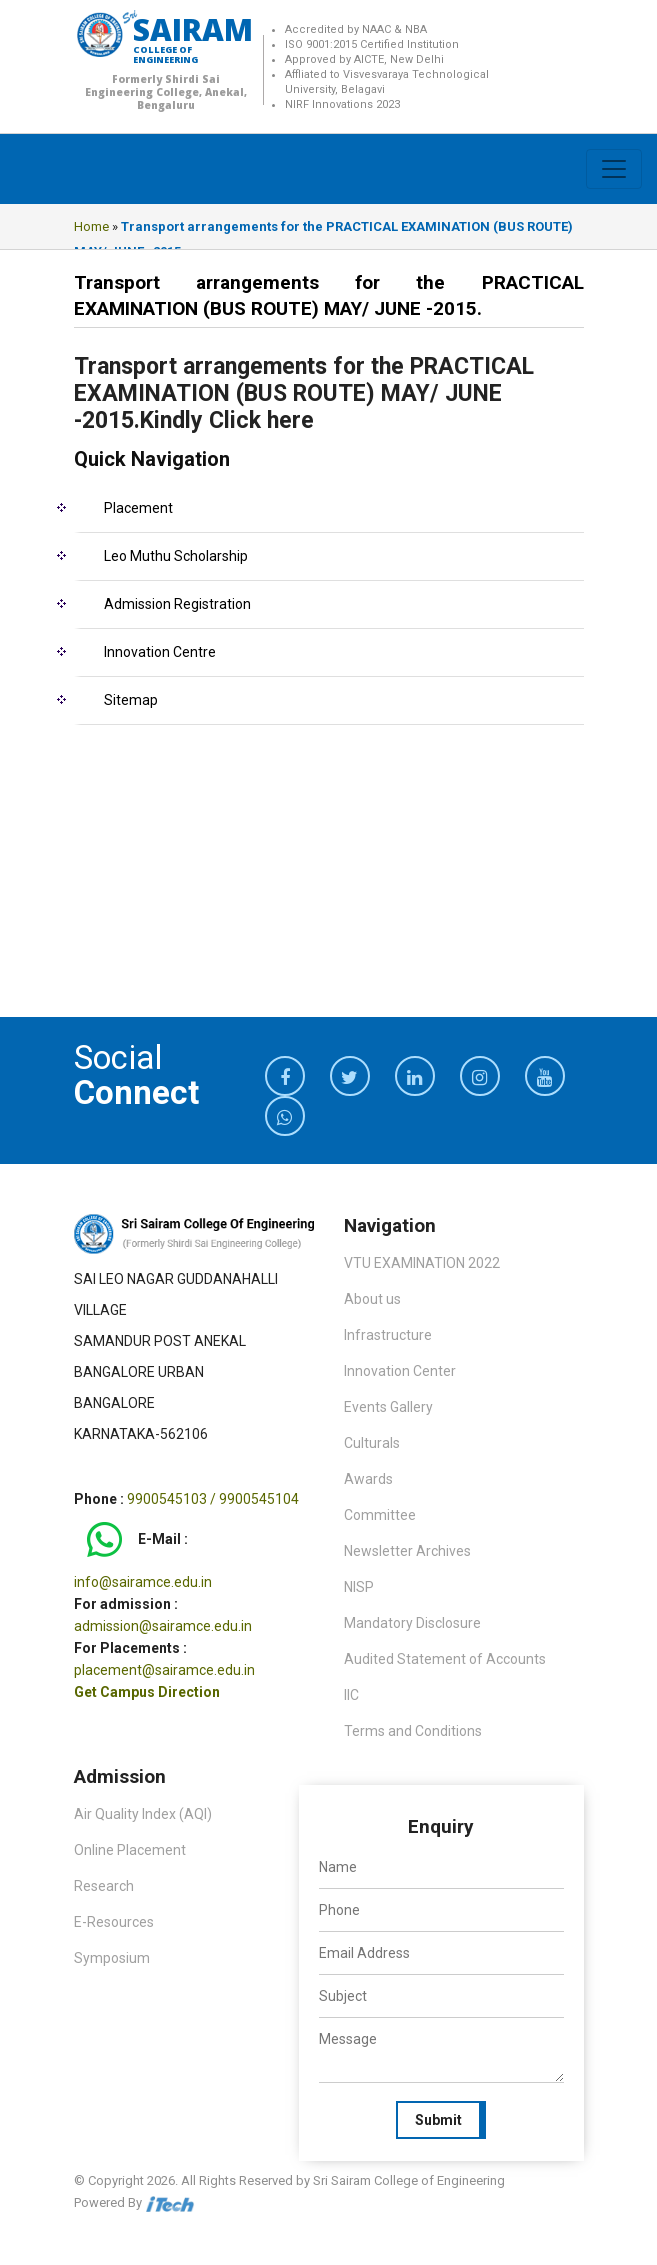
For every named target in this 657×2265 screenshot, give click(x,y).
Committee (380, 1515)
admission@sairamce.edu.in (163, 1626)
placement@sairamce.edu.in (164, 1670)
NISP (359, 1587)
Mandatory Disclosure (412, 1623)
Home (91, 226)
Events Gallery (388, 1407)
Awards (368, 1479)
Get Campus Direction (147, 1692)
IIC (351, 1695)
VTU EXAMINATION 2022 (422, 1263)
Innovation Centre (160, 652)
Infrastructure (388, 1335)
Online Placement (130, 1850)
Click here (258, 420)
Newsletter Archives (407, 1551)
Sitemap (131, 700)
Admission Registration (177, 604)
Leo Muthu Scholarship (176, 556)
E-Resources (114, 1922)
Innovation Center (400, 1371)
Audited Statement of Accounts (445, 1659)
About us (372, 1299)
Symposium (112, 1958)
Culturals (372, 1443)
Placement (138, 508)
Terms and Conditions (413, 1731)
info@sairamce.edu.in (143, 1582)
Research (104, 1886)
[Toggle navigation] (614, 169)
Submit (438, 2120)
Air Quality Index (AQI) (143, 1814)
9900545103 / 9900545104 (213, 1499)
